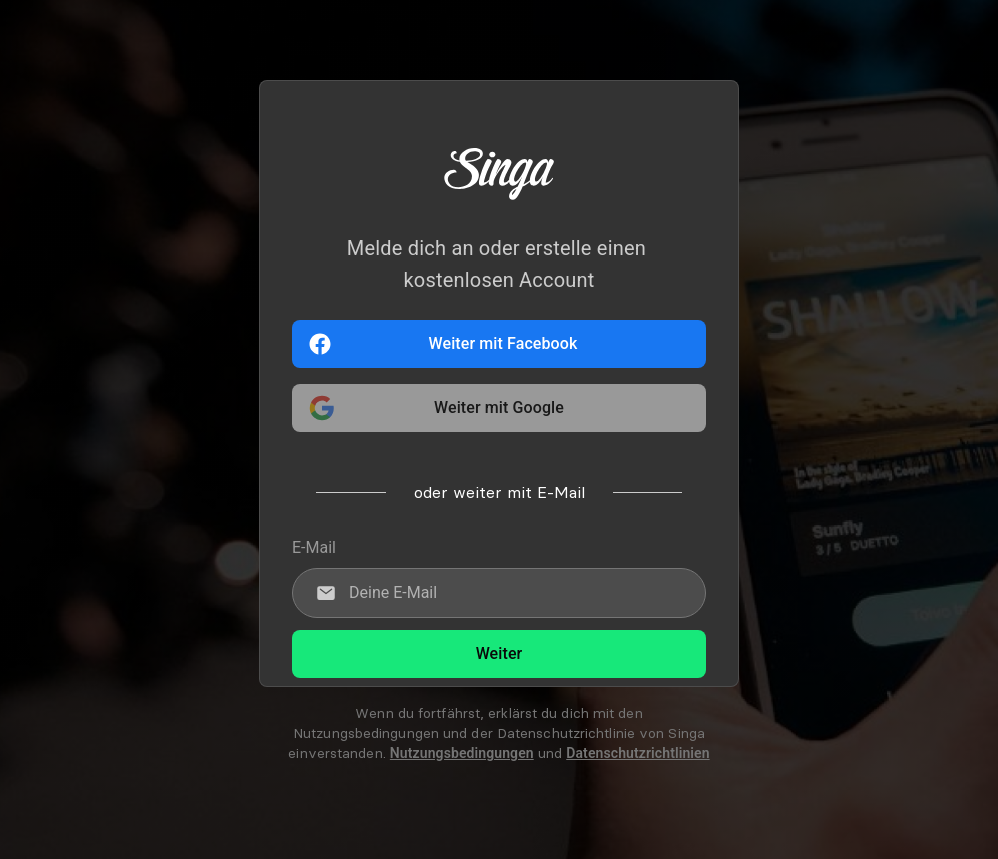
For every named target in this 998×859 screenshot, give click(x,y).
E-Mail (314, 547)
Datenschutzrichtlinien (637, 753)
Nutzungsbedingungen (462, 753)
